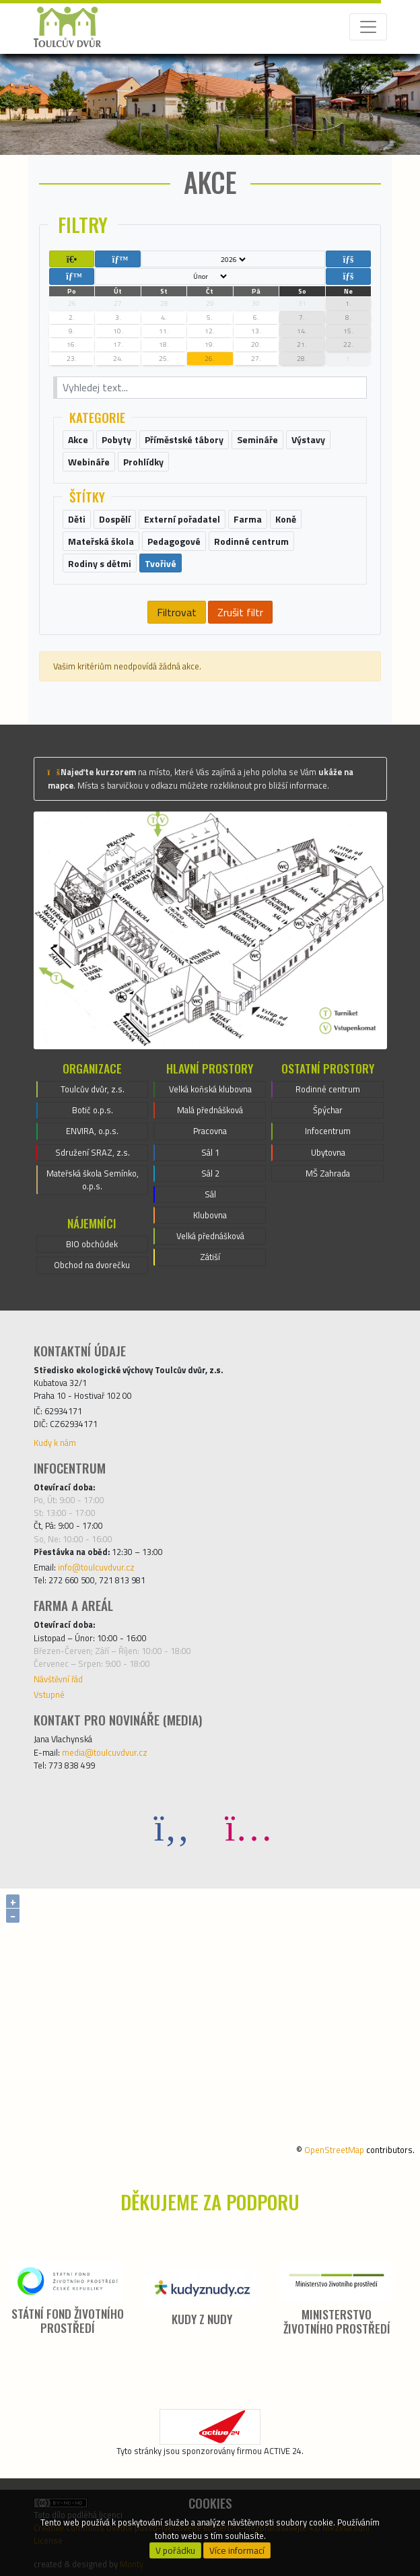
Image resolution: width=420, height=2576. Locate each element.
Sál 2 (210, 1173)
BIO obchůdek (92, 1244)
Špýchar (328, 1110)
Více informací (237, 2550)
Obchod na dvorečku (92, 1265)
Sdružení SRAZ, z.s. (92, 1152)
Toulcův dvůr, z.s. (93, 1089)
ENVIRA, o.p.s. (92, 1130)
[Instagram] (248, 1826)
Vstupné (49, 1694)
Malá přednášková (210, 1110)
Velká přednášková (210, 1236)
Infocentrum (328, 1130)
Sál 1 (210, 1152)
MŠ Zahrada (328, 1173)
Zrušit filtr (240, 612)
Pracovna (210, 1130)
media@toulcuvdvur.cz (104, 1752)
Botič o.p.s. (92, 1110)
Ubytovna (328, 1152)
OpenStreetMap (334, 2149)
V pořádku (175, 2550)
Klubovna (210, 1215)
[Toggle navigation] (368, 26)
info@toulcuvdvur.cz (96, 1567)
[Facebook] (171, 1826)
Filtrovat (177, 612)
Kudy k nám (55, 1442)
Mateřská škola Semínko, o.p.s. (92, 1179)
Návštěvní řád (58, 1679)
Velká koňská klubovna (210, 1089)
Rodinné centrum (327, 1089)
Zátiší (210, 1256)
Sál (210, 1194)
